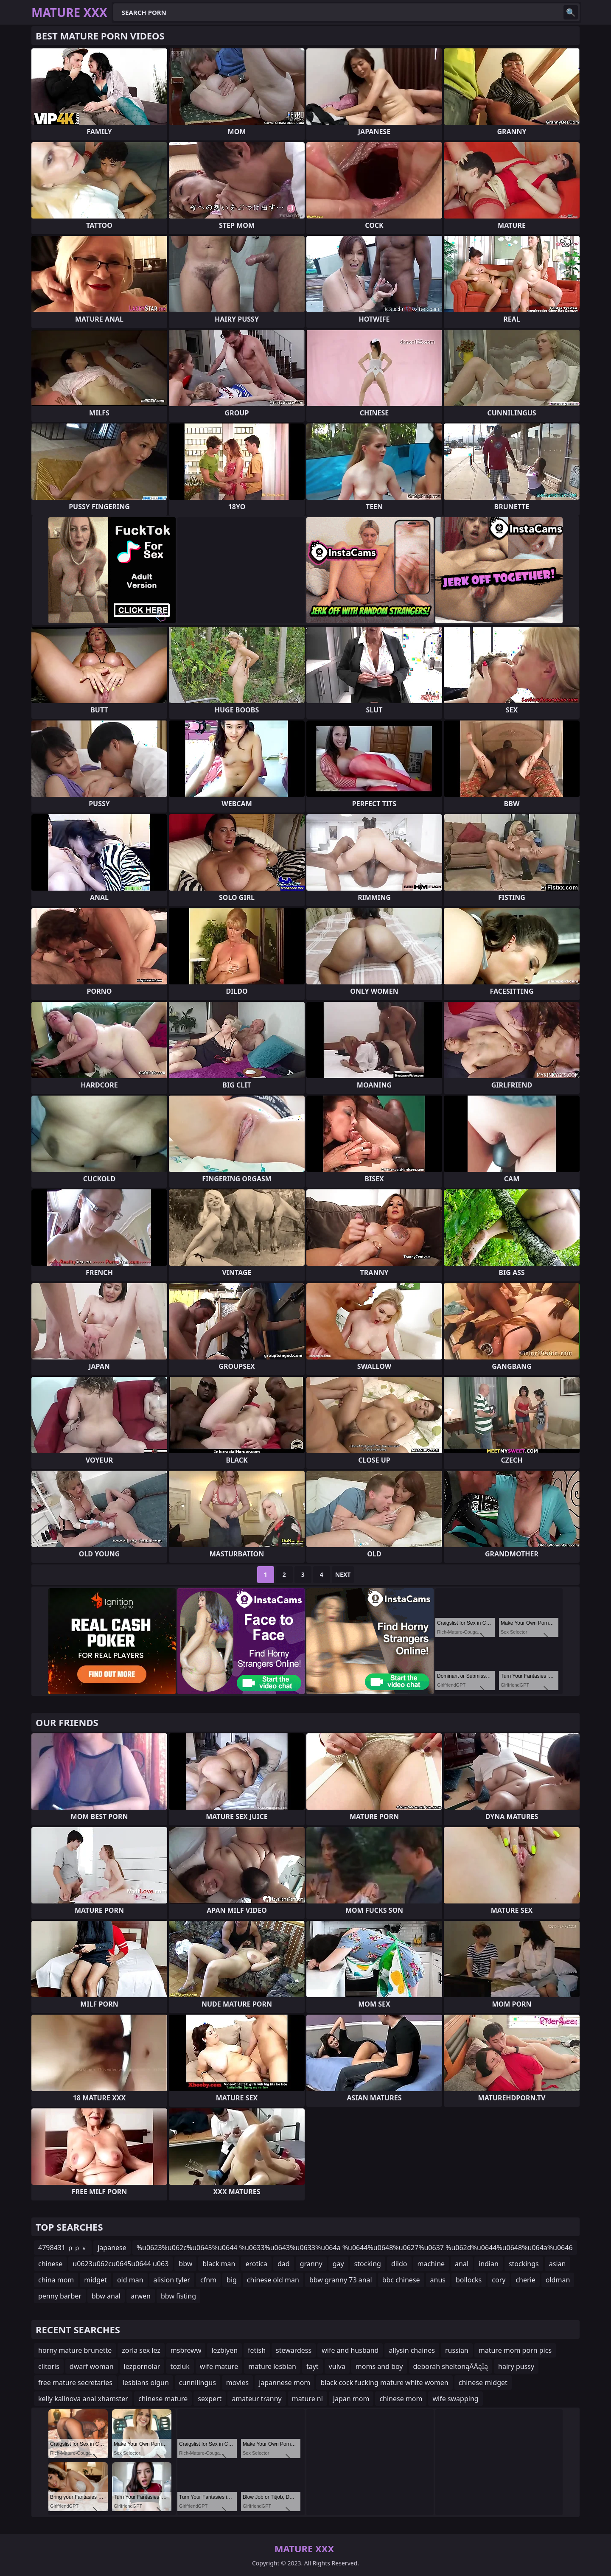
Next (343, 1574)
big (232, 2279)
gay (338, 2263)
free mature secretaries (75, 2382)
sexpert (209, 2398)
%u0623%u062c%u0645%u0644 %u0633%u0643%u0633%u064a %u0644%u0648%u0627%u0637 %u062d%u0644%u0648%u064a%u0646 (355, 2247)
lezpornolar (142, 2366)
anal (461, 2263)
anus (438, 2279)
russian (456, 2350)
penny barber (59, 2296)
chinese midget (483, 2382)
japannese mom (284, 2382)
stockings (524, 2263)
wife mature (219, 2366)
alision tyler (172, 2279)
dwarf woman (92, 2366)
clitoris (48, 2366)
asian (557, 2263)
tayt (312, 2366)
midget (95, 2279)
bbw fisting (178, 2296)
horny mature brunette (75, 2350)
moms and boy (379, 2366)
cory (498, 2279)
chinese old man (273, 2279)
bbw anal (106, 2296)
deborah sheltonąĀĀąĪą (450, 2366)
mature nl (307, 2398)
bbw (185, 2263)
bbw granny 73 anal (340, 2279)
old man (130, 2279)
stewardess (293, 2350)
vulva (337, 2366)
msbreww (186, 2350)
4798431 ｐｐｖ (62, 2247)
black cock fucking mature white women (384, 2382)
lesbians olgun (146, 2382)
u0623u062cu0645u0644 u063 (120, 2263)
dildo (399, 2263)
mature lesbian (272, 2366)
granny (311, 2263)
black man (218, 2263)
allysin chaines (411, 2350)
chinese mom (400, 2398)
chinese (50, 2263)
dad (283, 2263)
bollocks (469, 2279)
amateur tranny (256, 2398)
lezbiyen (224, 2350)
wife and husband (350, 2350)
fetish (257, 2350)
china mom (56, 2279)
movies (237, 2382)
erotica (256, 2263)
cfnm (208, 2279)
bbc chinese (401, 2279)
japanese (112, 2247)
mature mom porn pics (515, 2350)
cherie (525, 2279)
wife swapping (455, 2398)
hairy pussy (516, 2366)
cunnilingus (197, 2382)
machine (431, 2263)
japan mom (351, 2398)
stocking (367, 2263)
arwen (141, 2296)
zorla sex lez (141, 2350)
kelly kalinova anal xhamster (83, 2398)
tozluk (179, 2366)
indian (489, 2263)
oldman (558, 2279)
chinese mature (163, 2398)
